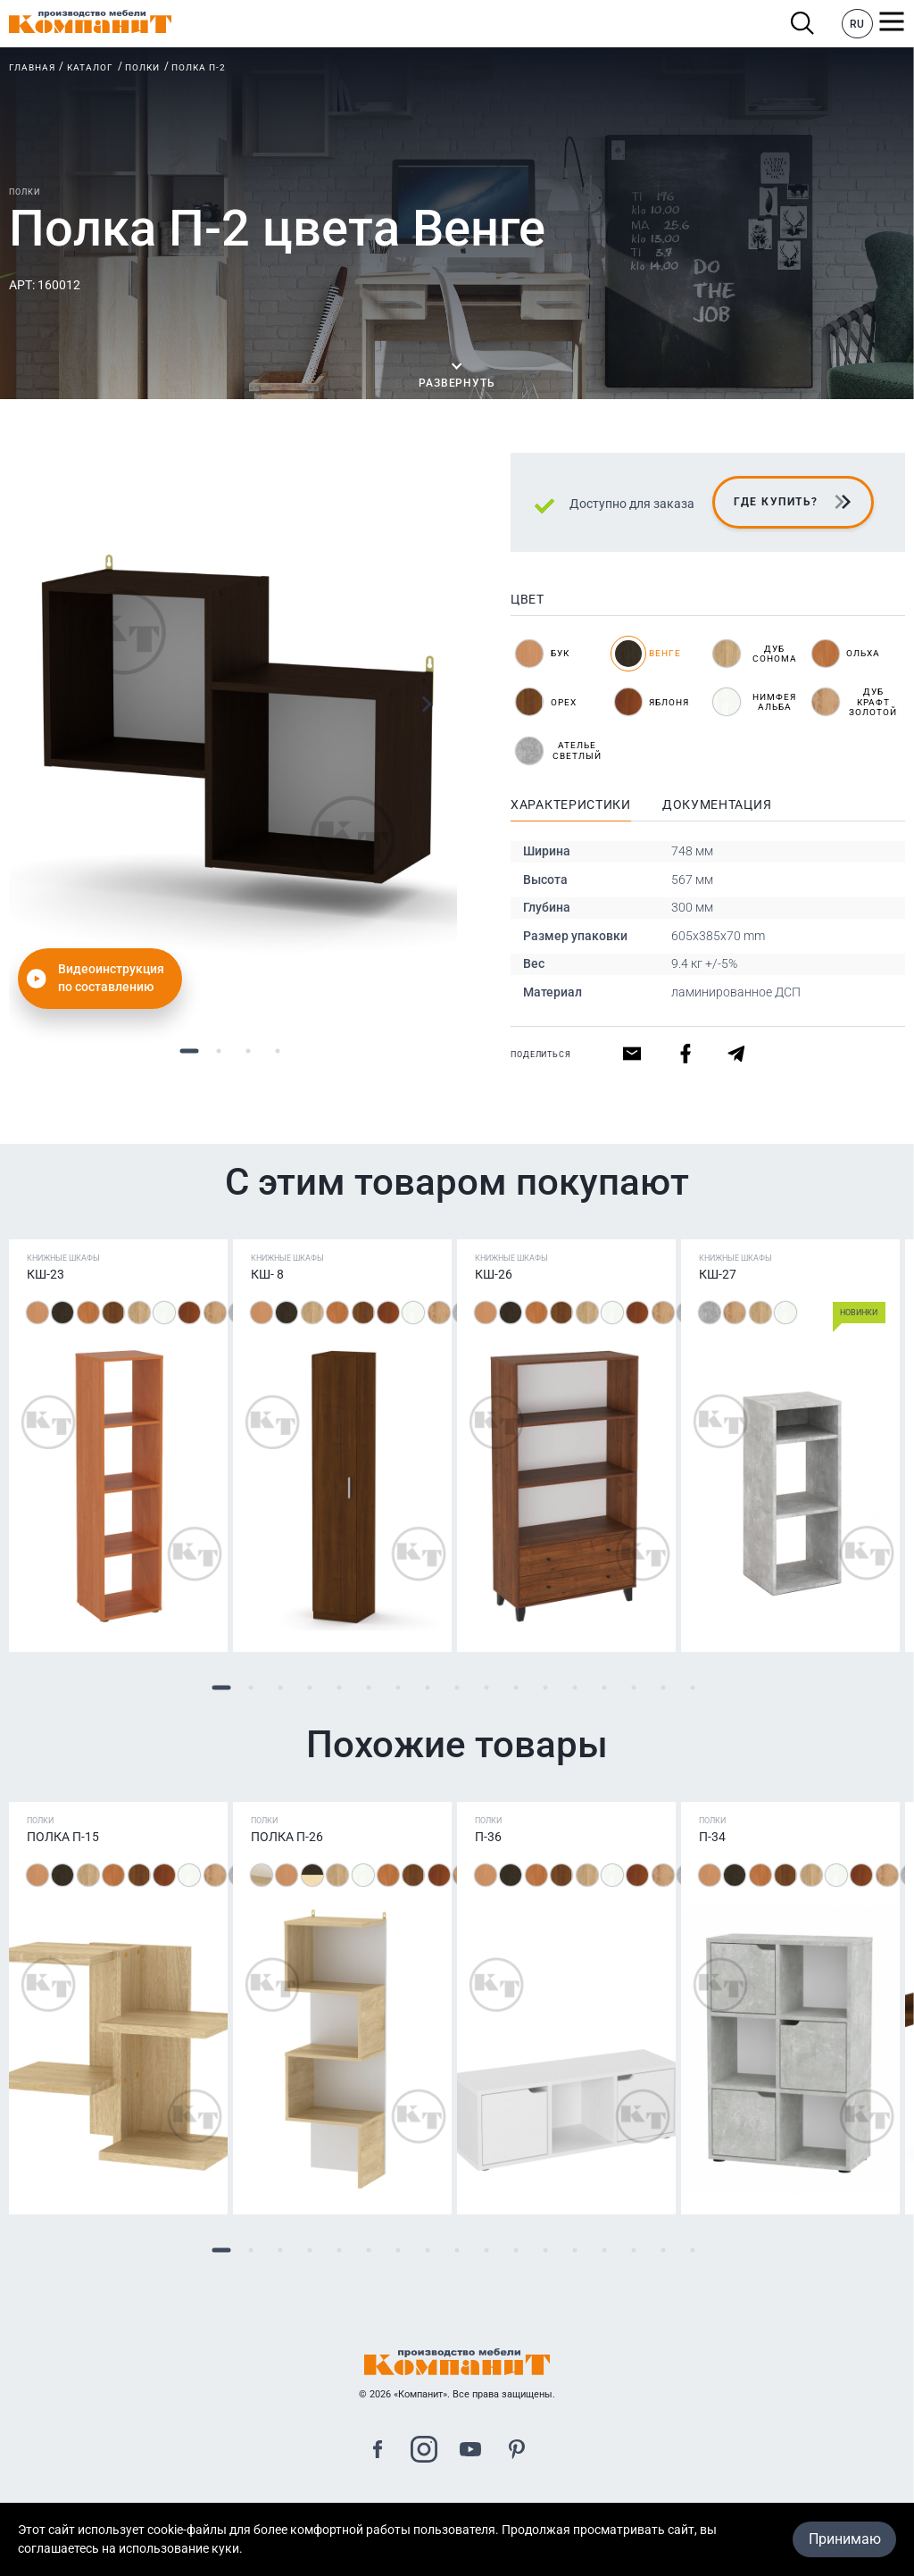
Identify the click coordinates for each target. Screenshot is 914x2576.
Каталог (90, 67)
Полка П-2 (198, 67)
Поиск (803, 24)
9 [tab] (457, 1687)
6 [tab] (369, 1687)
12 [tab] (546, 1687)
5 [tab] (339, 1687)
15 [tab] (634, 1687)
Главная (32, 67)
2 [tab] (218, 1050)
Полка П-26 (287, 1837)
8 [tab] (428, 1687)
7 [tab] (398, 1687)
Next (426, 704)
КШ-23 (45, 1274)
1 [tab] (189, 1050)
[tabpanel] (233, 734)
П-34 (712, 1837)
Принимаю (845, 2538)
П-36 (488, 1837)
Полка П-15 (63, 1837)
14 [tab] (604, 1687)
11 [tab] (516, 1687)
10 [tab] (487, 1687)
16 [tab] (663, 1687)
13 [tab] (575, 1687)
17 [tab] (693, 1687)
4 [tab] (277, 1050)
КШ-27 (717, 1274)
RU (857, 24)
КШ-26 (493, 1274)
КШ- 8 (267, 1274)
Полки (142, 67)
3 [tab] (247, 1050)
